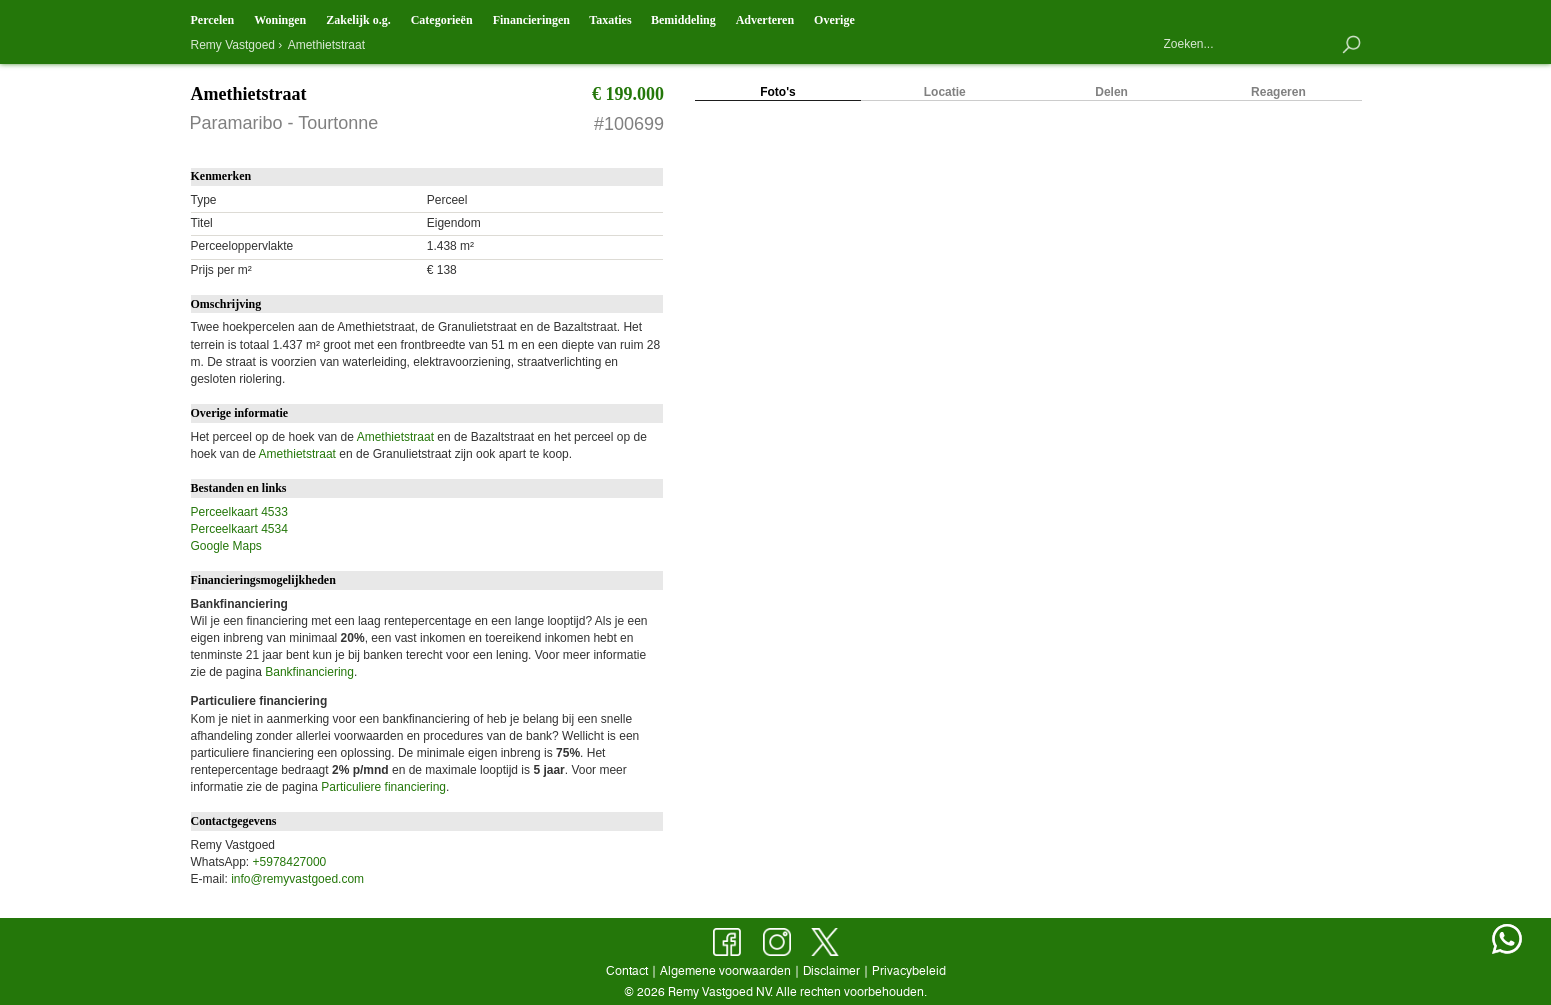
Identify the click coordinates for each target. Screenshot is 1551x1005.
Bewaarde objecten (1353, 16)
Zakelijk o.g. (358, 20)
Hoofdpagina (1172, 17)
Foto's (778, 92)
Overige (834, 20)
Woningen (280, 20)
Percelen (213, 20)
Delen (1111, 92)
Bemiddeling (683, 20)
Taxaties (610, 20)
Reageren (1278, 92)
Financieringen (531, 20)
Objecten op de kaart (1263, 16)
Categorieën (442, 20)
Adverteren (765, 20)
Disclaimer (831, 970)
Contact (1218, 18)
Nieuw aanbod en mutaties (1308, 16)
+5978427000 (290, 862)
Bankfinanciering (309, 672)
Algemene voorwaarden (725, 970)
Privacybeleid (909, 970)
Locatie (945, 92)
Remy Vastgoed (233, 45)
